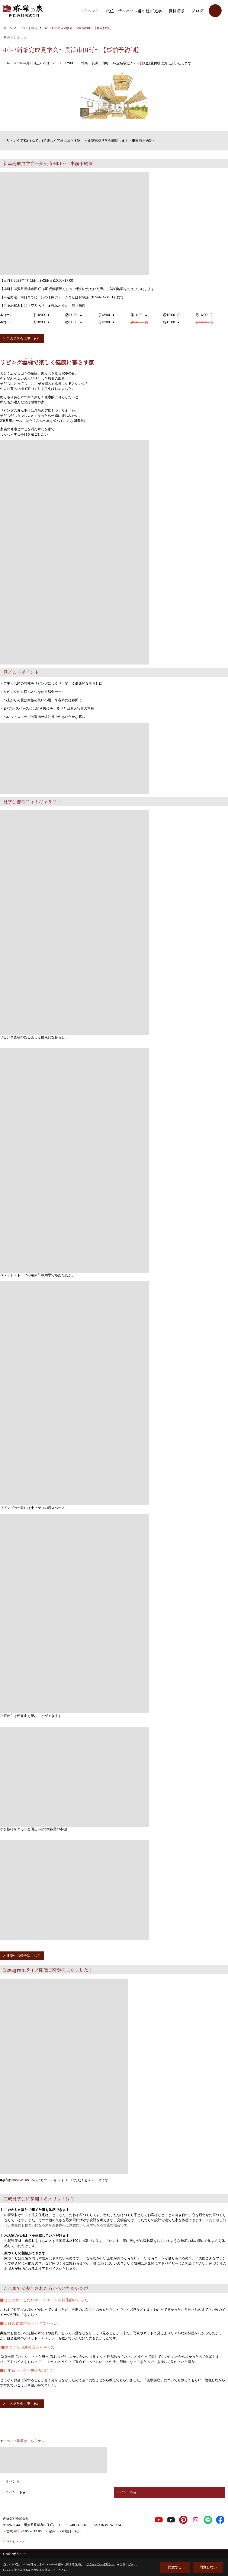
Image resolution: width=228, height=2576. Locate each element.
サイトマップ (15, 2541)
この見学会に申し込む (23, 338)
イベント (91, 10)
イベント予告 (15, 2492)
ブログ (197, 10)
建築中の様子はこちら (23, 1955)
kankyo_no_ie (22, 2180)
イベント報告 (126, 2492)
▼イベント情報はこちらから (22, 2441)
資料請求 (176, 10)
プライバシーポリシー (100, 2564)
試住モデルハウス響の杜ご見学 (134, 10)
